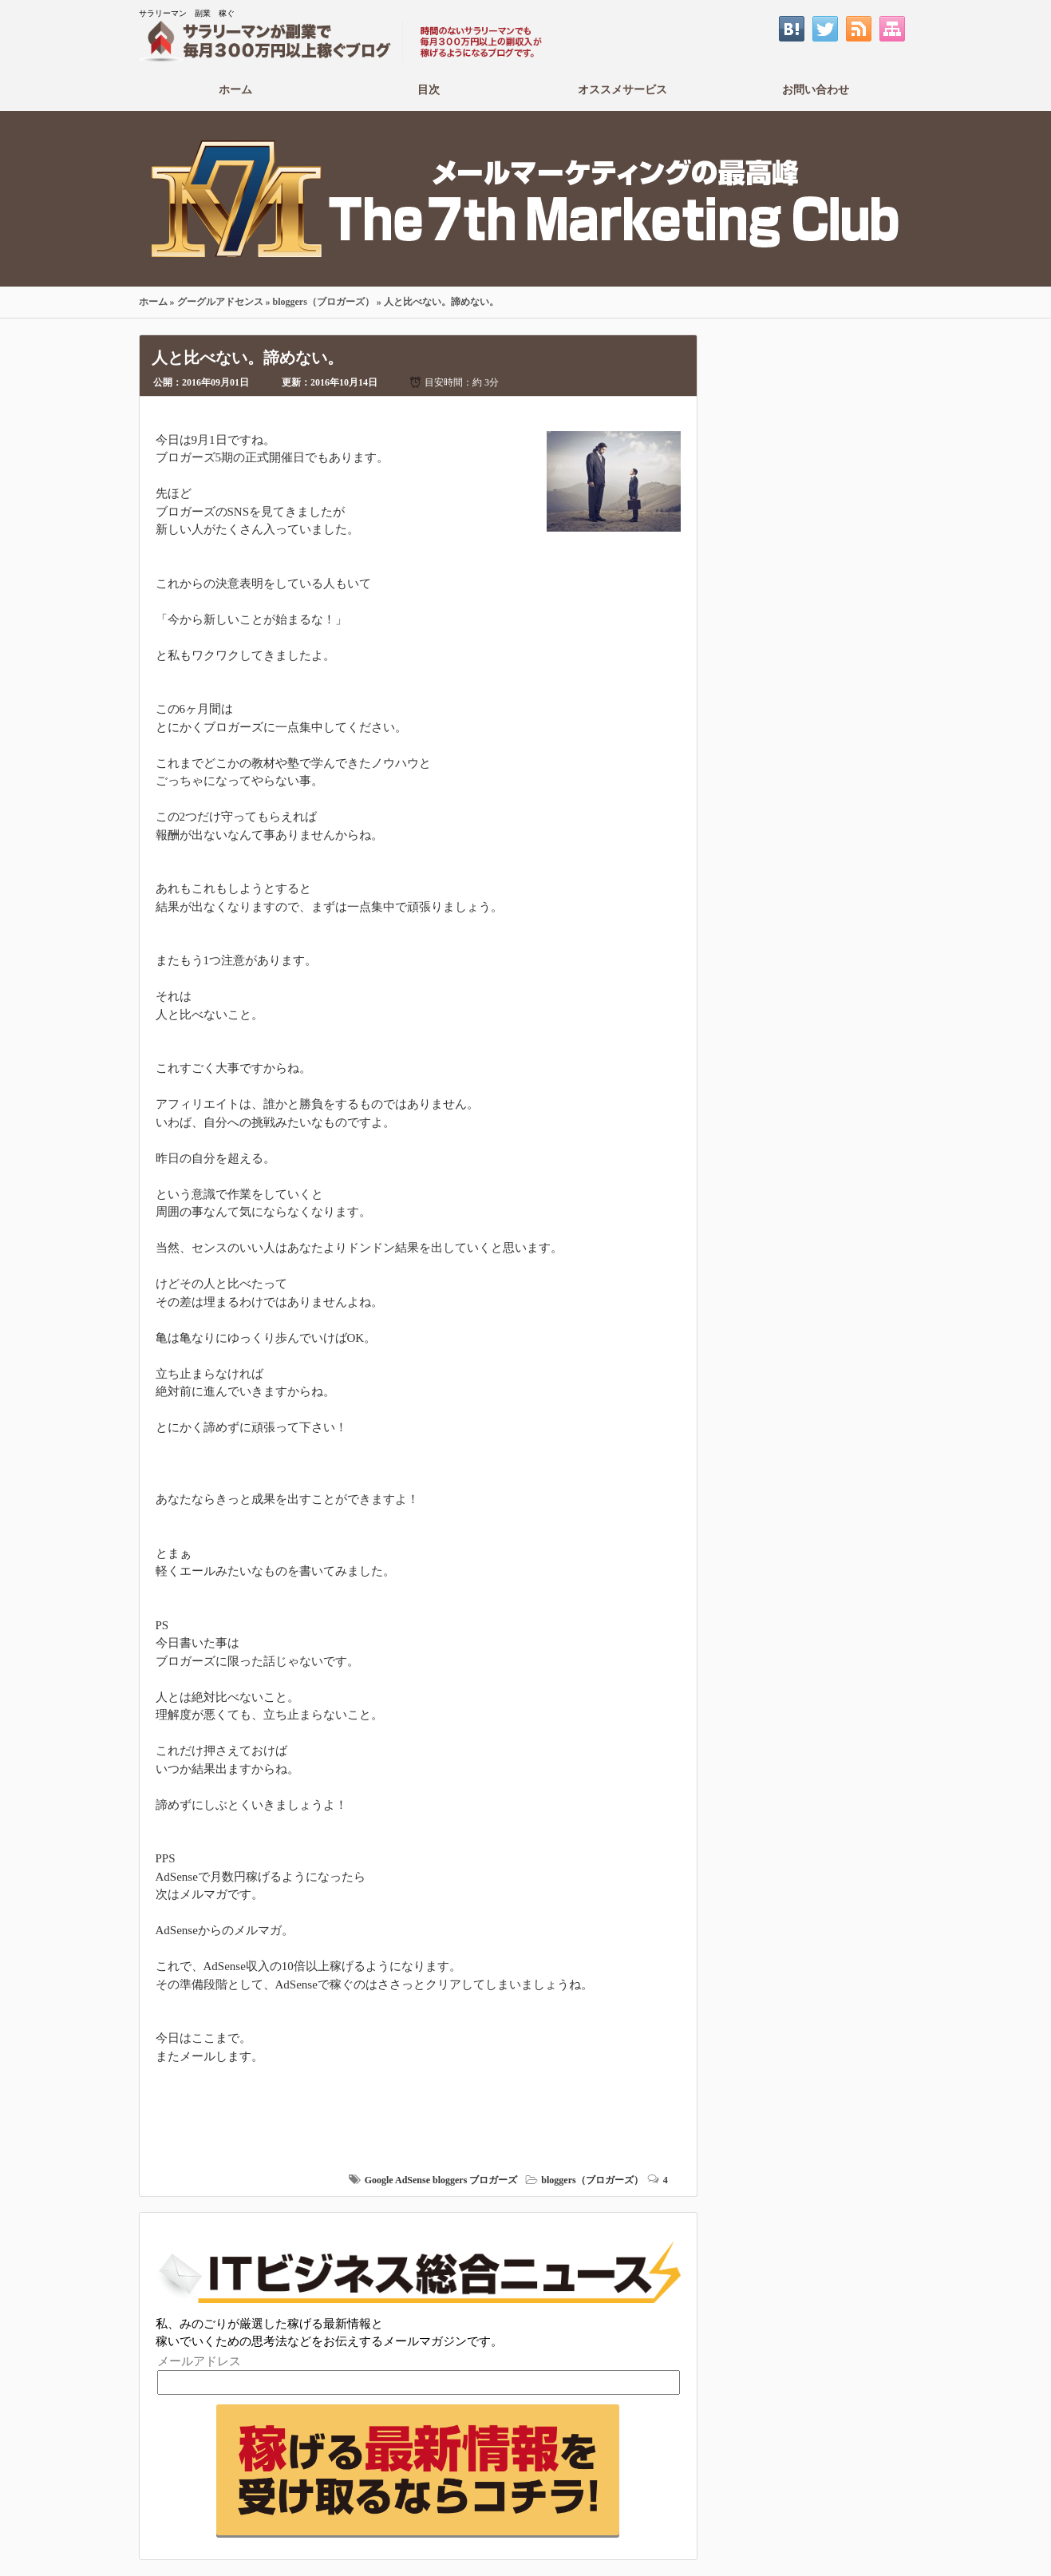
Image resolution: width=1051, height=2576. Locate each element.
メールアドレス (199, 2361)
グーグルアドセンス (220, 301)
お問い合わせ (816, 89)
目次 (429, 89)
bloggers (450, 2180)
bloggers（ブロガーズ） (323, 301)
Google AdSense (397, 2180)
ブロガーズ (493, 2180)
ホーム (236, 89)
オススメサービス (623, 89)
